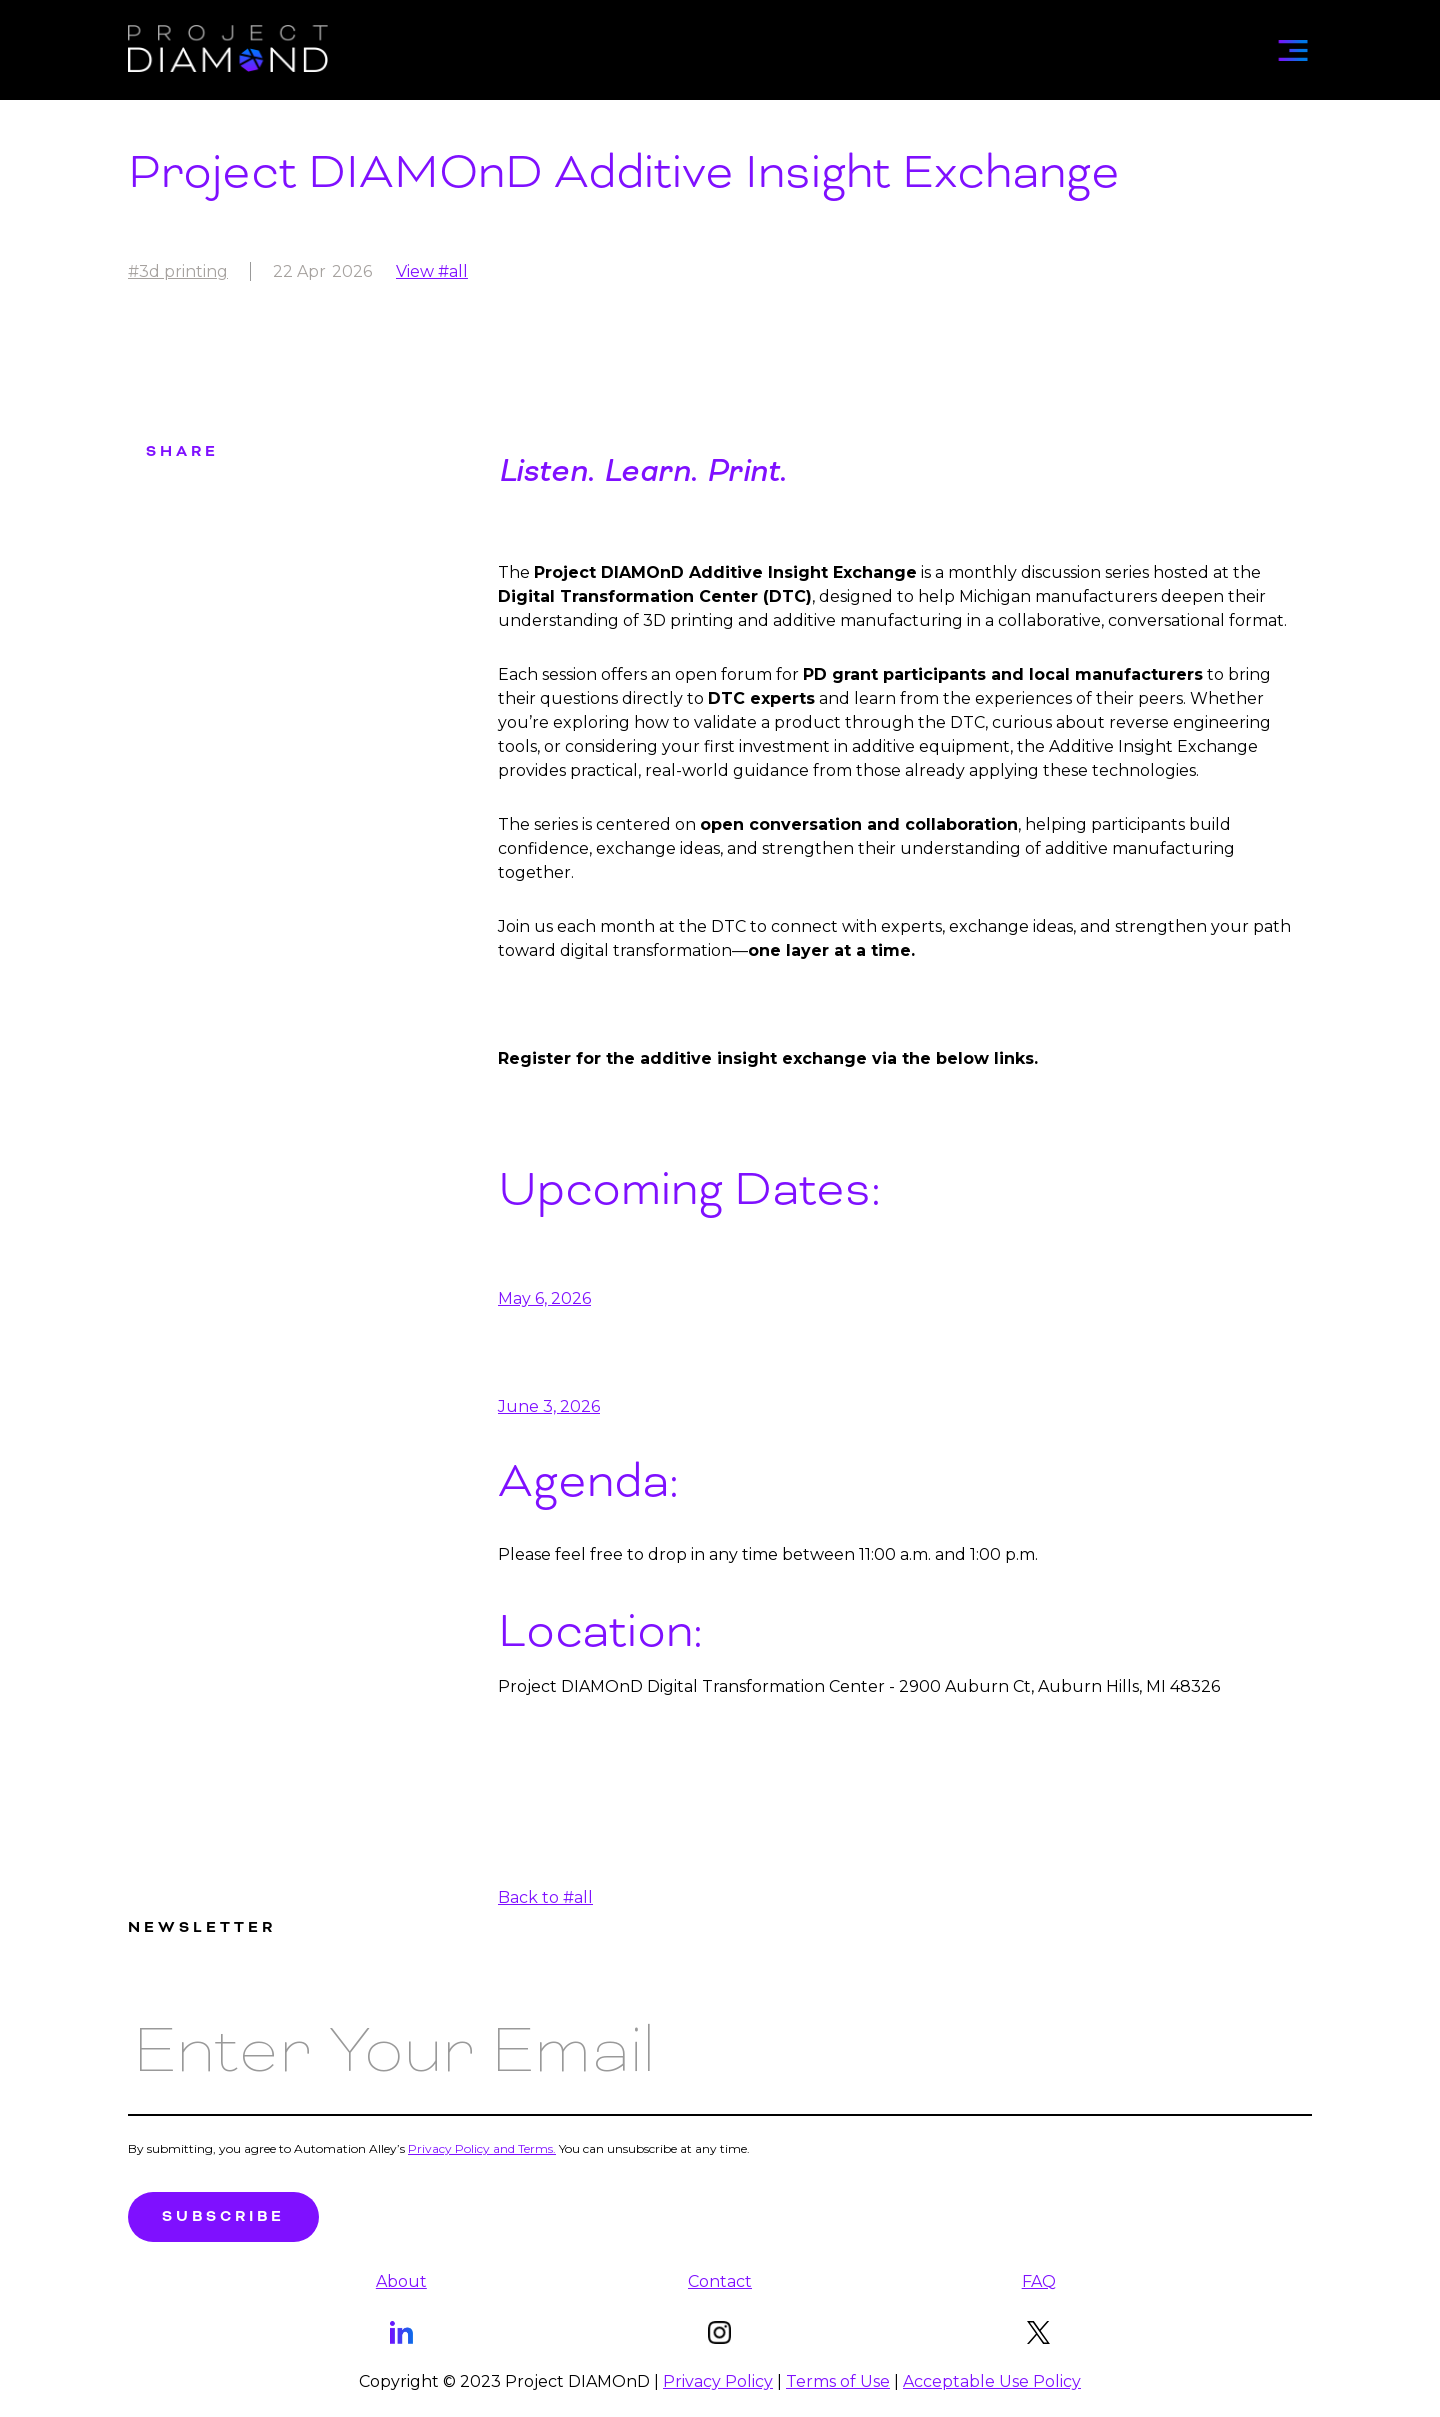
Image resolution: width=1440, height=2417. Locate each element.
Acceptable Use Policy (992, 2381)
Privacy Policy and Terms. (482, 2148)
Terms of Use (838, 2381)
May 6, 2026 (544, 1298)
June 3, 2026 (549, 1406)
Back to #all (545, 1897)
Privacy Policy (718, 2381)
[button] (1293, 44)
